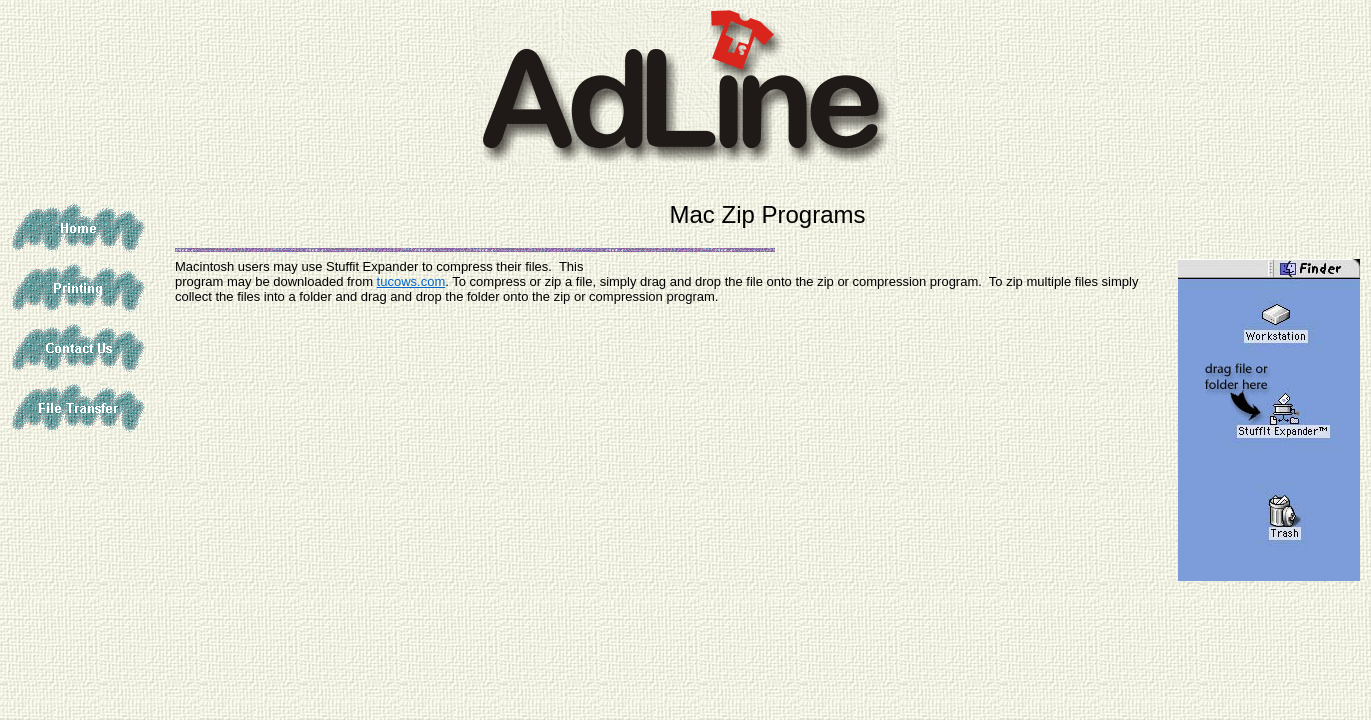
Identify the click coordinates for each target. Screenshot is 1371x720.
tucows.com (411, 281)
